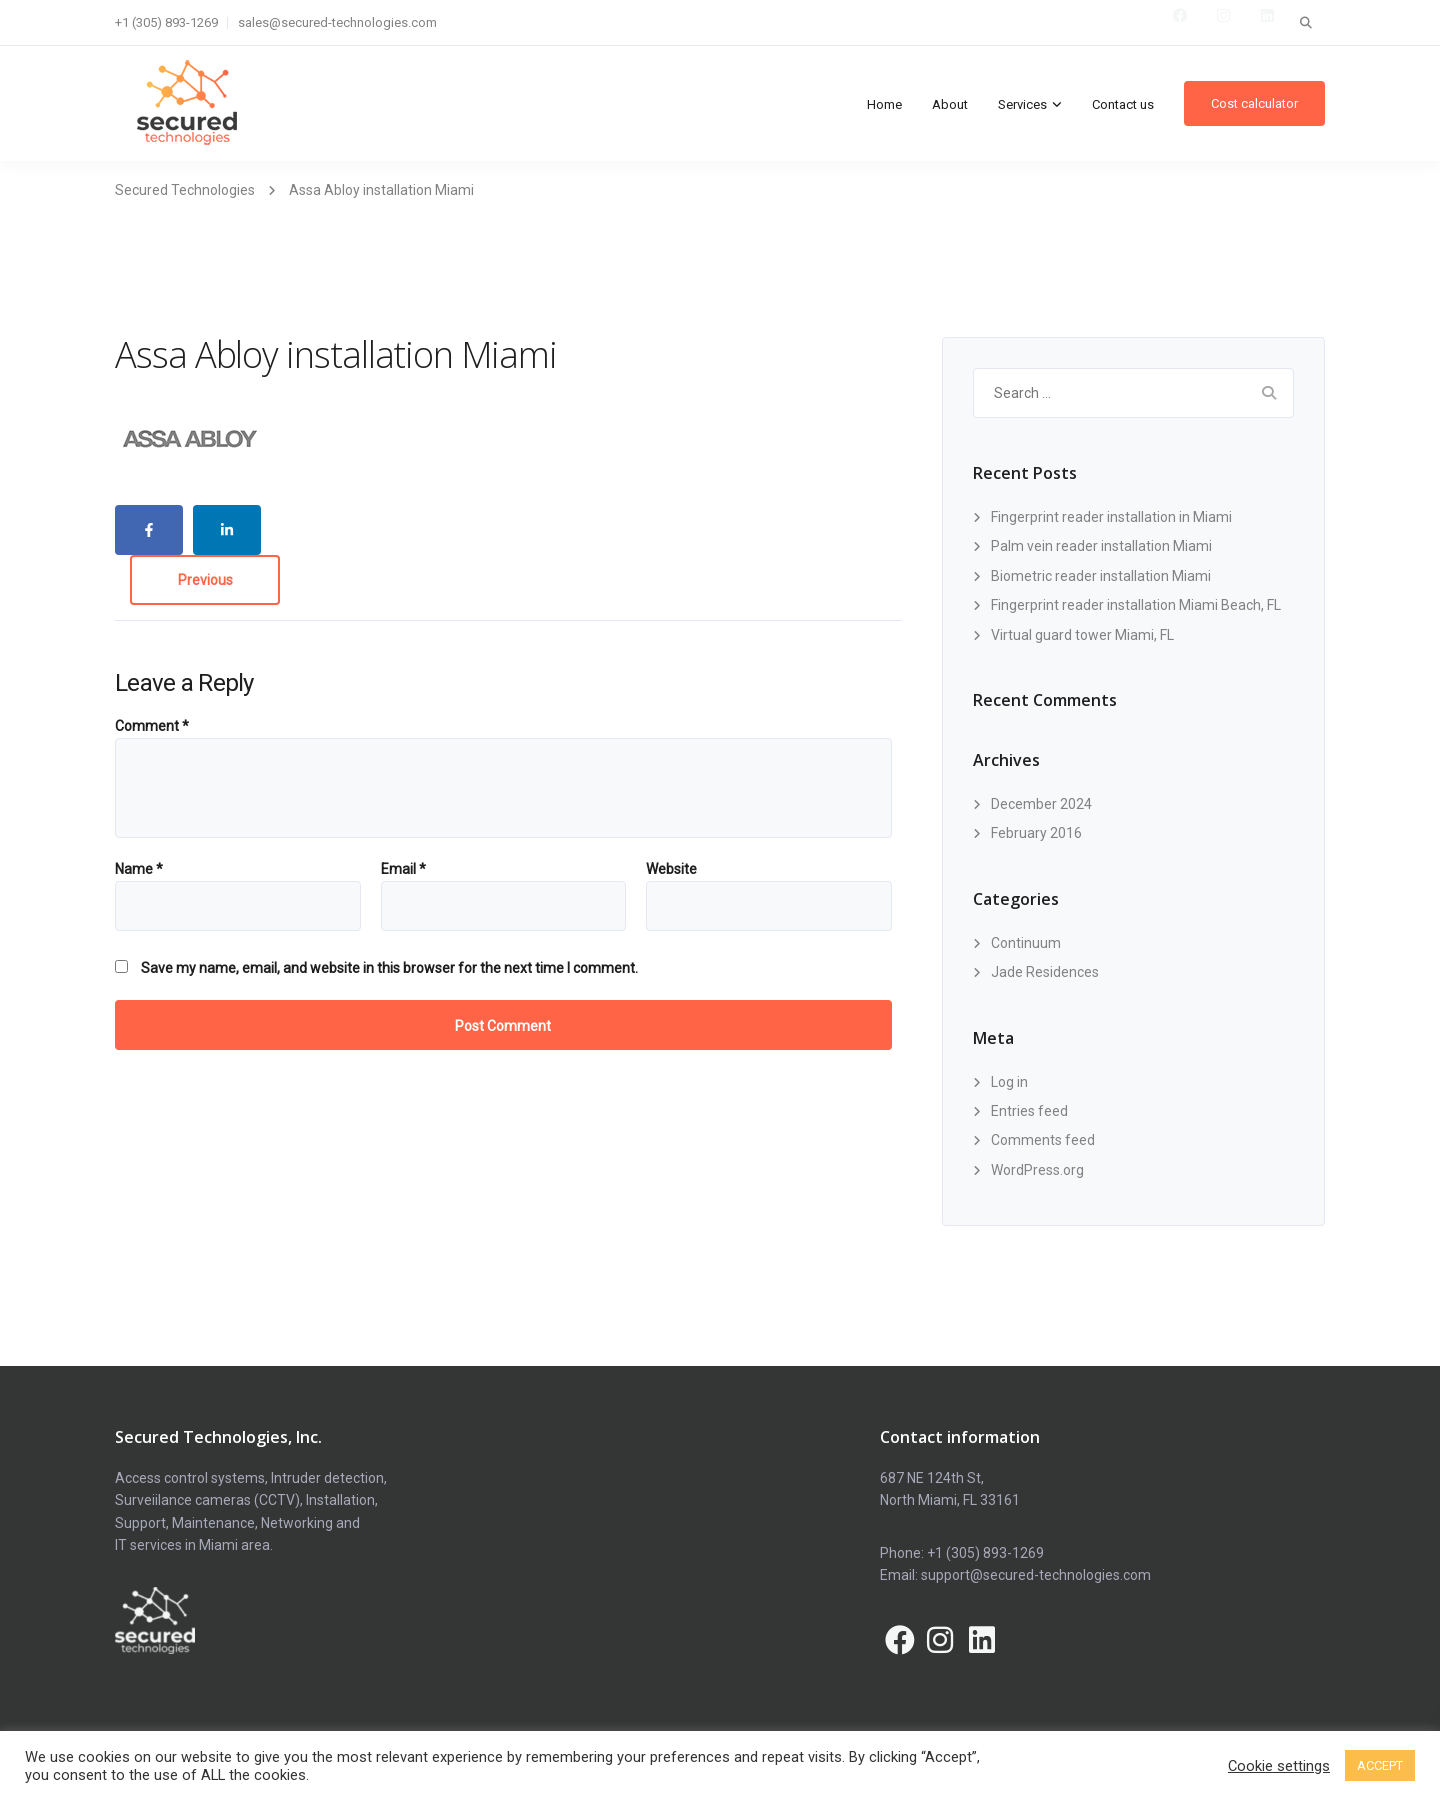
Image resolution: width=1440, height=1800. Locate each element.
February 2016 (1036, 833)
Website (671, 869)
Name (139, 869)
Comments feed (1043, 1140)
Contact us (1123, 104)
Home (884, 104)
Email (403, 869)
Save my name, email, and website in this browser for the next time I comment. (389, 968)
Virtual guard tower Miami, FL (1082, 635)
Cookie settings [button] (1279, 1766)
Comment (152, 726)
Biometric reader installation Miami (1101, 576)
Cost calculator (1254, 103)
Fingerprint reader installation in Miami (1111, 517)
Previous (205, 580)
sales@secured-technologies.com (337, 22)
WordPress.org (1037, 1170)
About (950, 104)
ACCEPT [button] (1380, 1765)
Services (1022, 104)
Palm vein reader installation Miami (1101, 546)
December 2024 (1041, 804)
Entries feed (1029, 1111)
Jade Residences (1045, 972)
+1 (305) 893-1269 (166, 22)
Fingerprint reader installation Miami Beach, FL (1136, 605)
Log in (1009, 1082)
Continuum (1026, 943)
